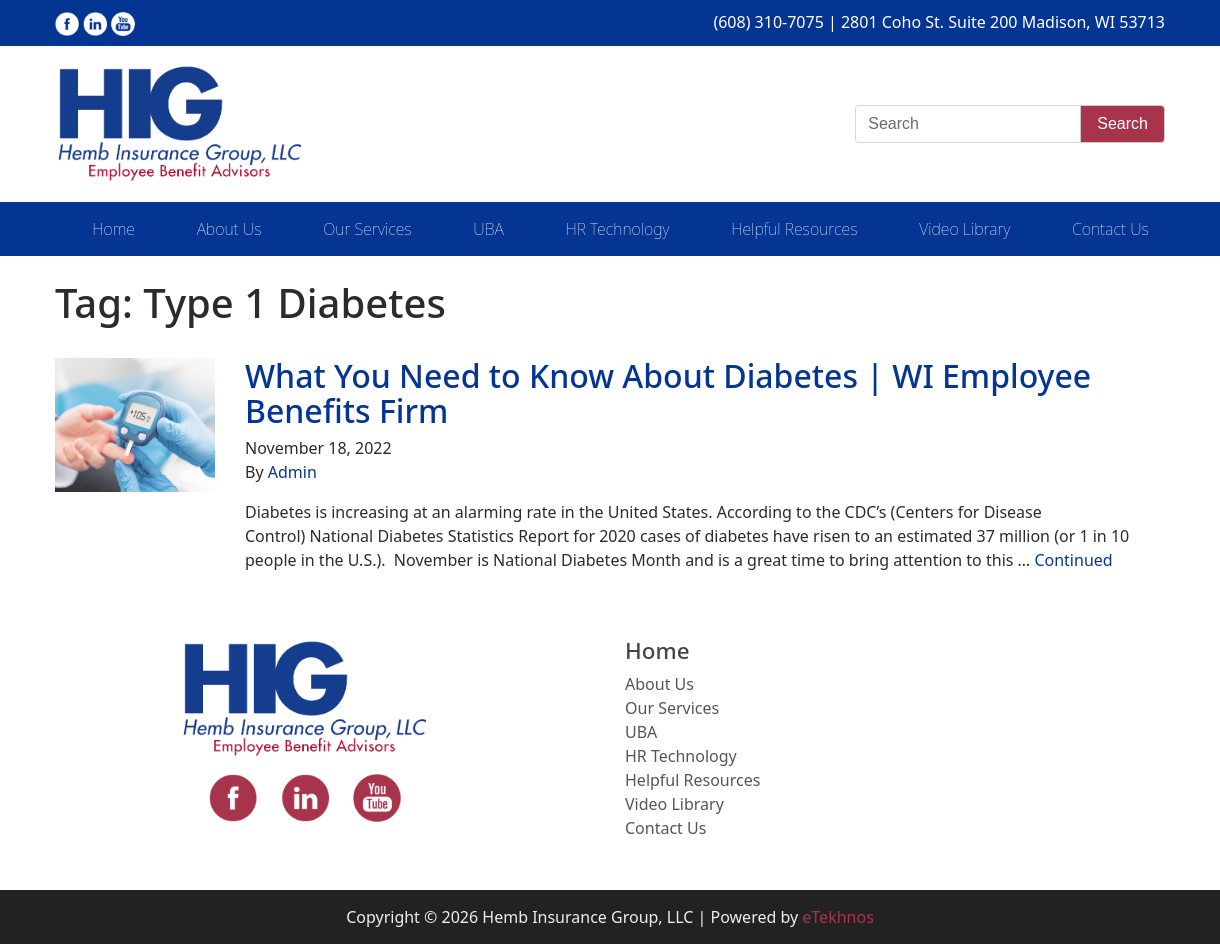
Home (113, 229)
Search (1122, 123)
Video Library (964, 229)
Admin (292, 472)
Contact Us (1110, 229)
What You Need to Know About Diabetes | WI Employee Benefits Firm (668, 393)
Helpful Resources (794, 229)
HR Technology (617, 229)
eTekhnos (838, 917)
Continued (1073, 560)
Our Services (367, 229)
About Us (229, 229)
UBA (488, 229)
